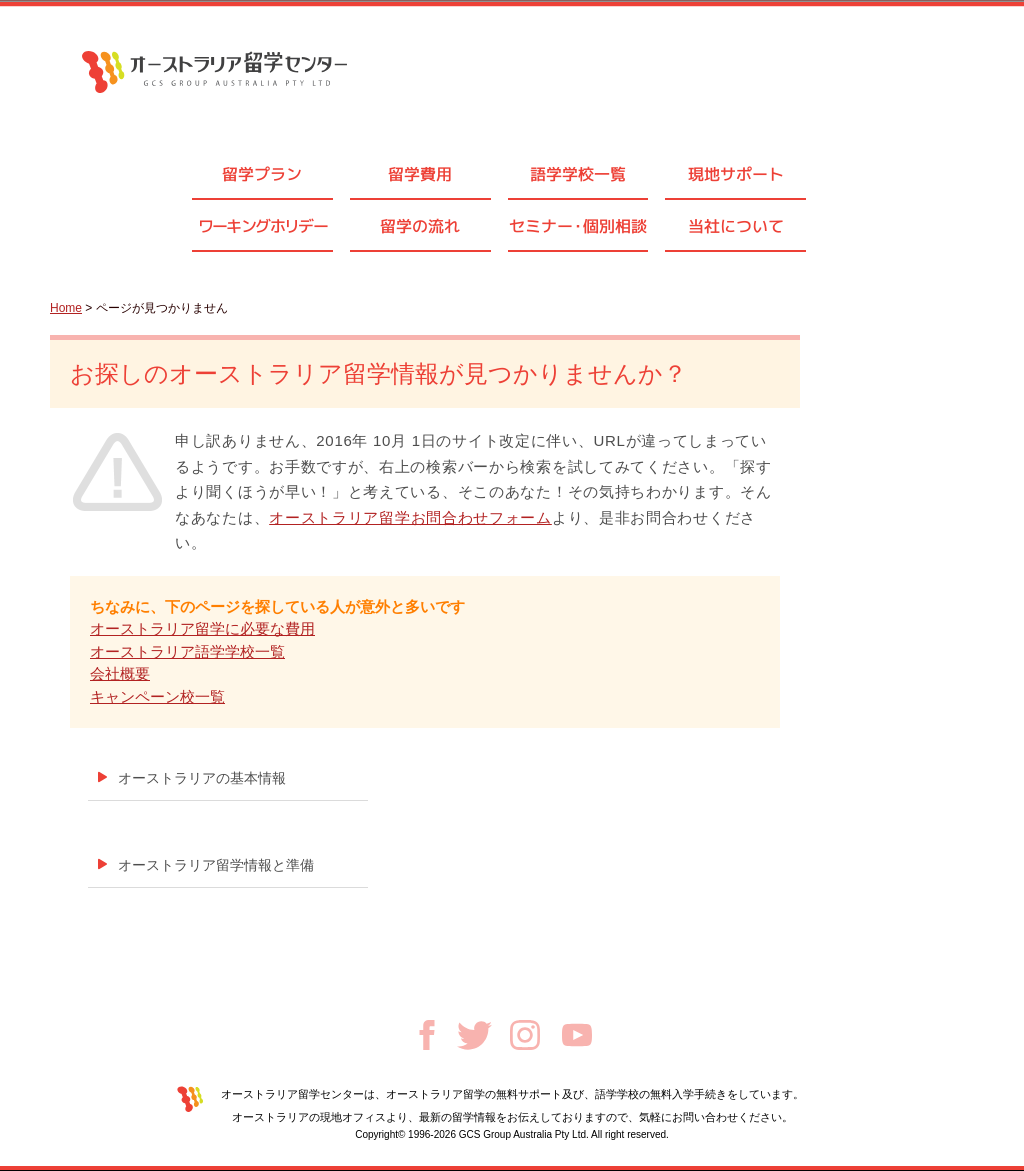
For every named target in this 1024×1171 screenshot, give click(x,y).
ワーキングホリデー (263, 226)
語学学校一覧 (578, 174)
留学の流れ (420, 226)
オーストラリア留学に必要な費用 (202, 628)
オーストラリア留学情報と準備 (216, 865)
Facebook (427, 1035)
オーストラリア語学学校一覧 (187, 651)
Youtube (577, 1035)
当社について (736, 226)
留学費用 (420, 174)
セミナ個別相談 (578, 226)
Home (66, 308)
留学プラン (262, 174)
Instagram (525, 1035)
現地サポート (736, 174)
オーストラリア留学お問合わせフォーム (410, 517)
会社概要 (120, 673)
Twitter (474, 1035)
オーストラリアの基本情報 (202, 778)
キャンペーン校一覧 (157, 696)
